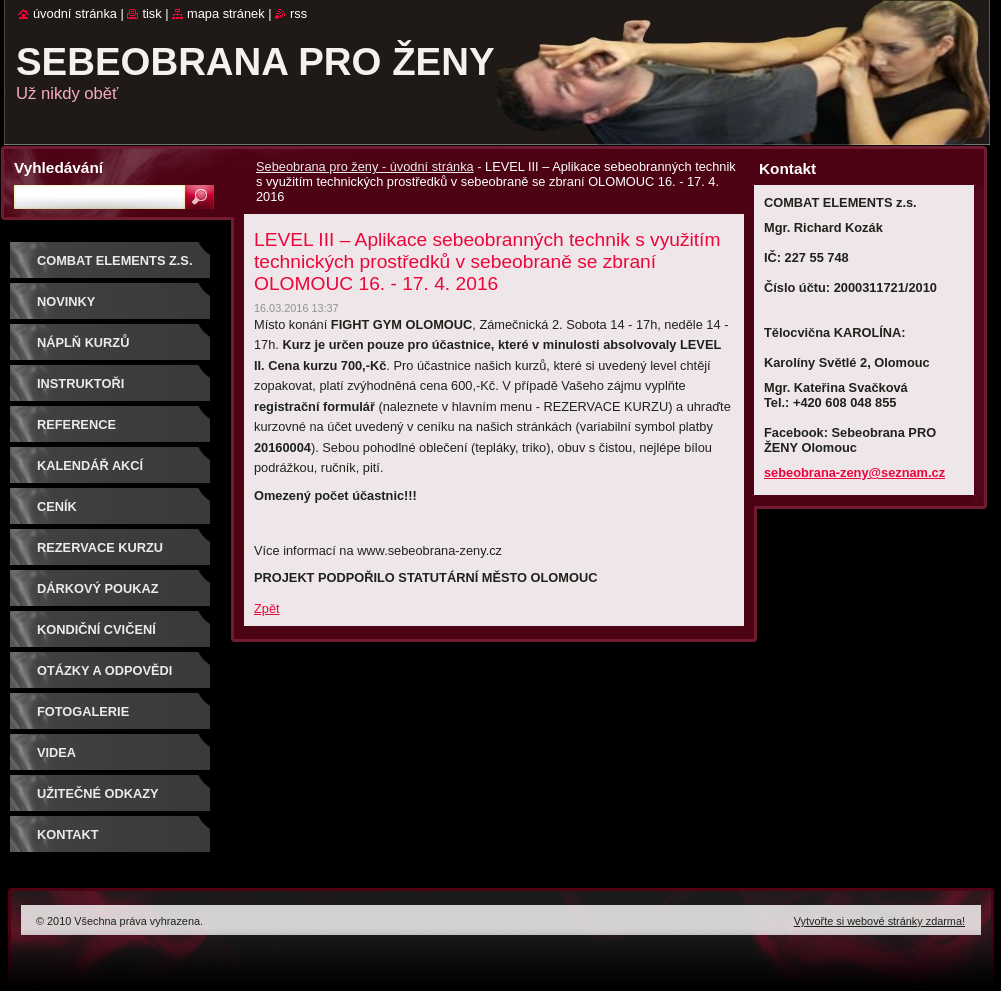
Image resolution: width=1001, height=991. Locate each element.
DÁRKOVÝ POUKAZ (98, 588)
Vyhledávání (58, 167)
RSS (298, 13)
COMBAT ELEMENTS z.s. (114, 260)
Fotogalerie (83, 711)
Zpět (267, 608)
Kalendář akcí (90, 465)
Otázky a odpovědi (104, 670)
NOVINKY (66, 301)
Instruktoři (80, 383)
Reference (76, 424)
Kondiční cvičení (96, 629)
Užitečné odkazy (98, 793)
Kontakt (68, 834)
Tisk (151, 13)
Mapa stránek (226, 13)
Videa (56, 752)
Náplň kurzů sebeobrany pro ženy (116, 349)
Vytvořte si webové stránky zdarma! (879, 921)
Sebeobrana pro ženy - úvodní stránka (365, 166)
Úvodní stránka (75, 13)
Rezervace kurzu (100, 547)
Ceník (57, 506)
